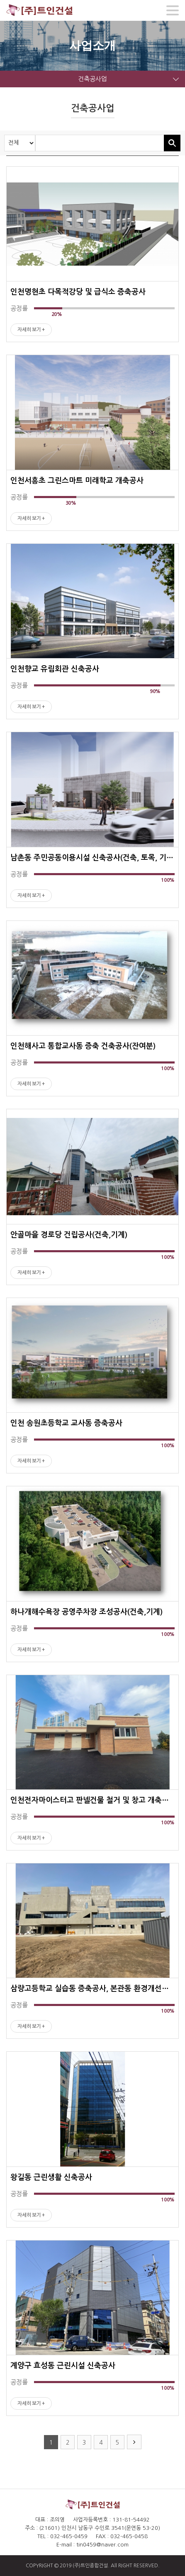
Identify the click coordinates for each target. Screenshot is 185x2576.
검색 (172, 143)
